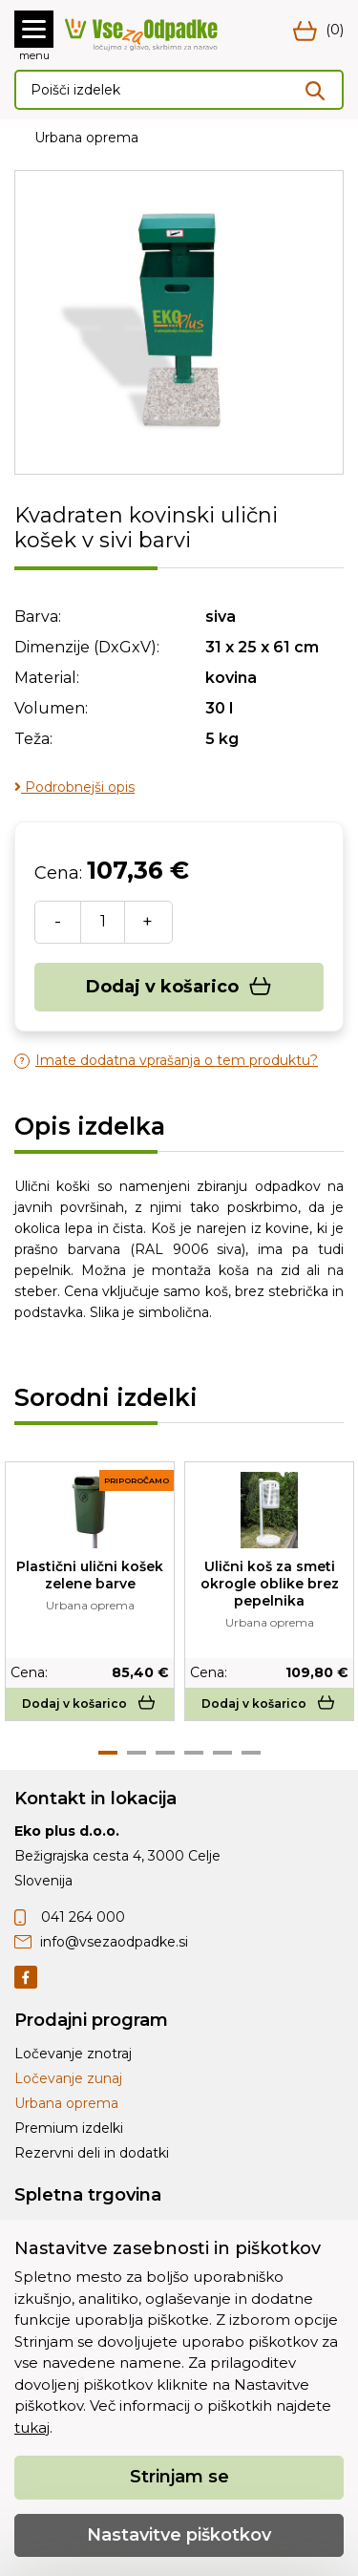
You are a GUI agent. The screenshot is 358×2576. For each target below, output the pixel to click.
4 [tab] (193, 1753)
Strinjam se (179, 2476)
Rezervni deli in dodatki (91, 2152)
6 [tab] (251, 1753)
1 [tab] (107, 1753)
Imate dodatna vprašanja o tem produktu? (166, 1061)
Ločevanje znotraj (73, 2053)
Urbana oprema (86, 137)
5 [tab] (222, 1753)
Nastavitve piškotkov (179, 2534)
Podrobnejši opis (74, 787)
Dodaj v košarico (179, 987)
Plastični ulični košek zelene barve (89, 1575)
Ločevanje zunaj (68, 2078)
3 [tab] (165, 1753)
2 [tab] (136, 1753)
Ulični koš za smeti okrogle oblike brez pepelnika (269, 1583)
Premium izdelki (68, 2128)
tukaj (32, 2427)
